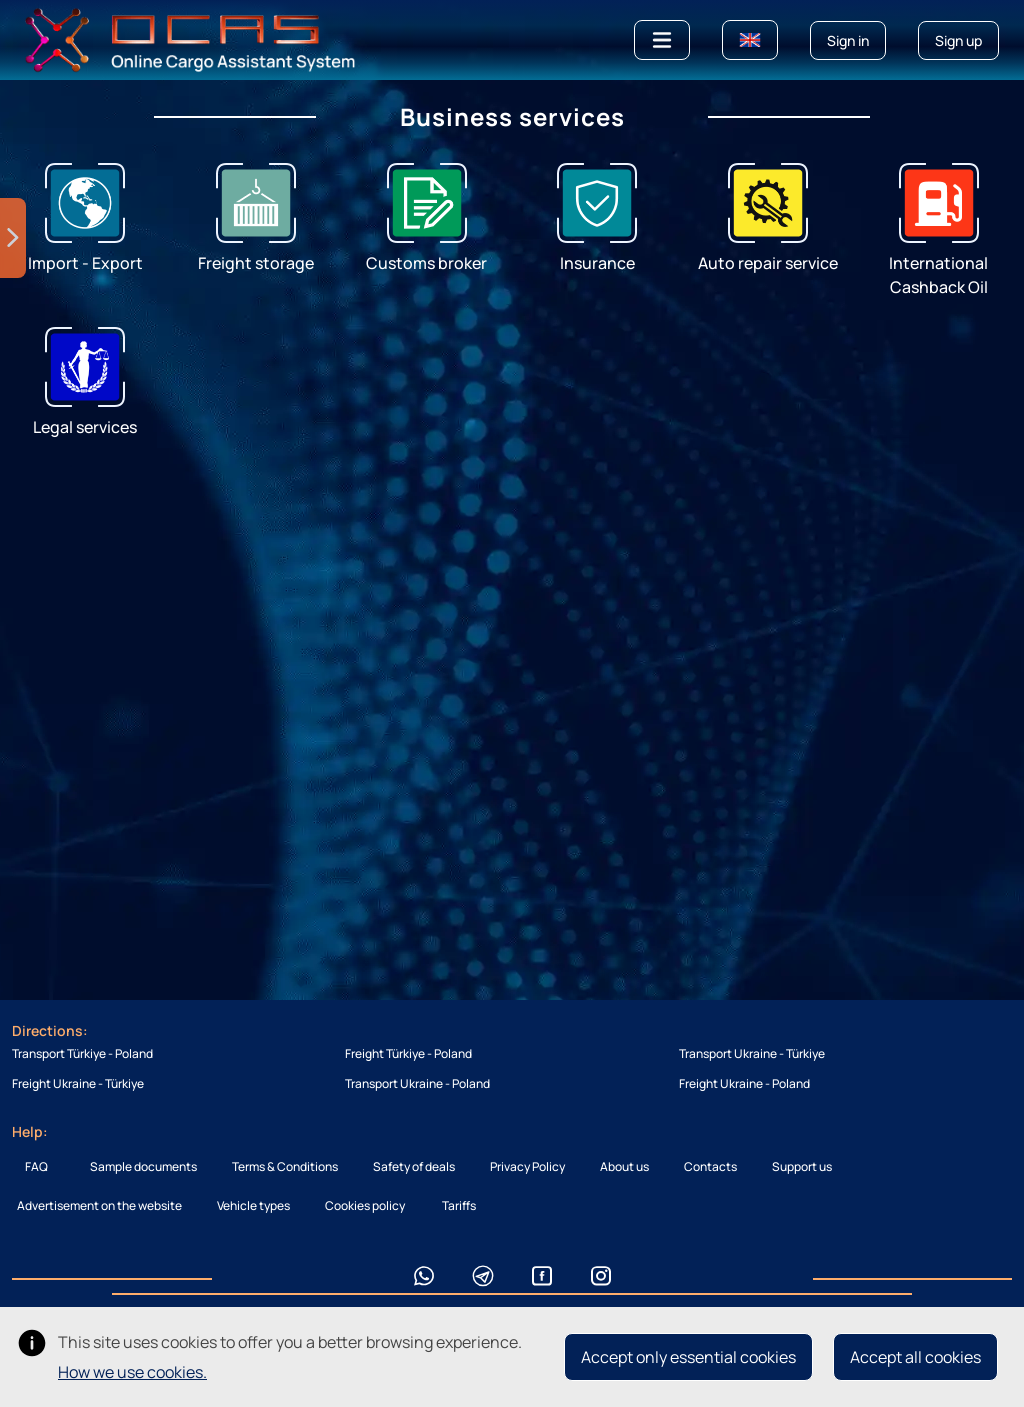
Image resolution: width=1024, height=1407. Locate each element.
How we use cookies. (132, 1372)
